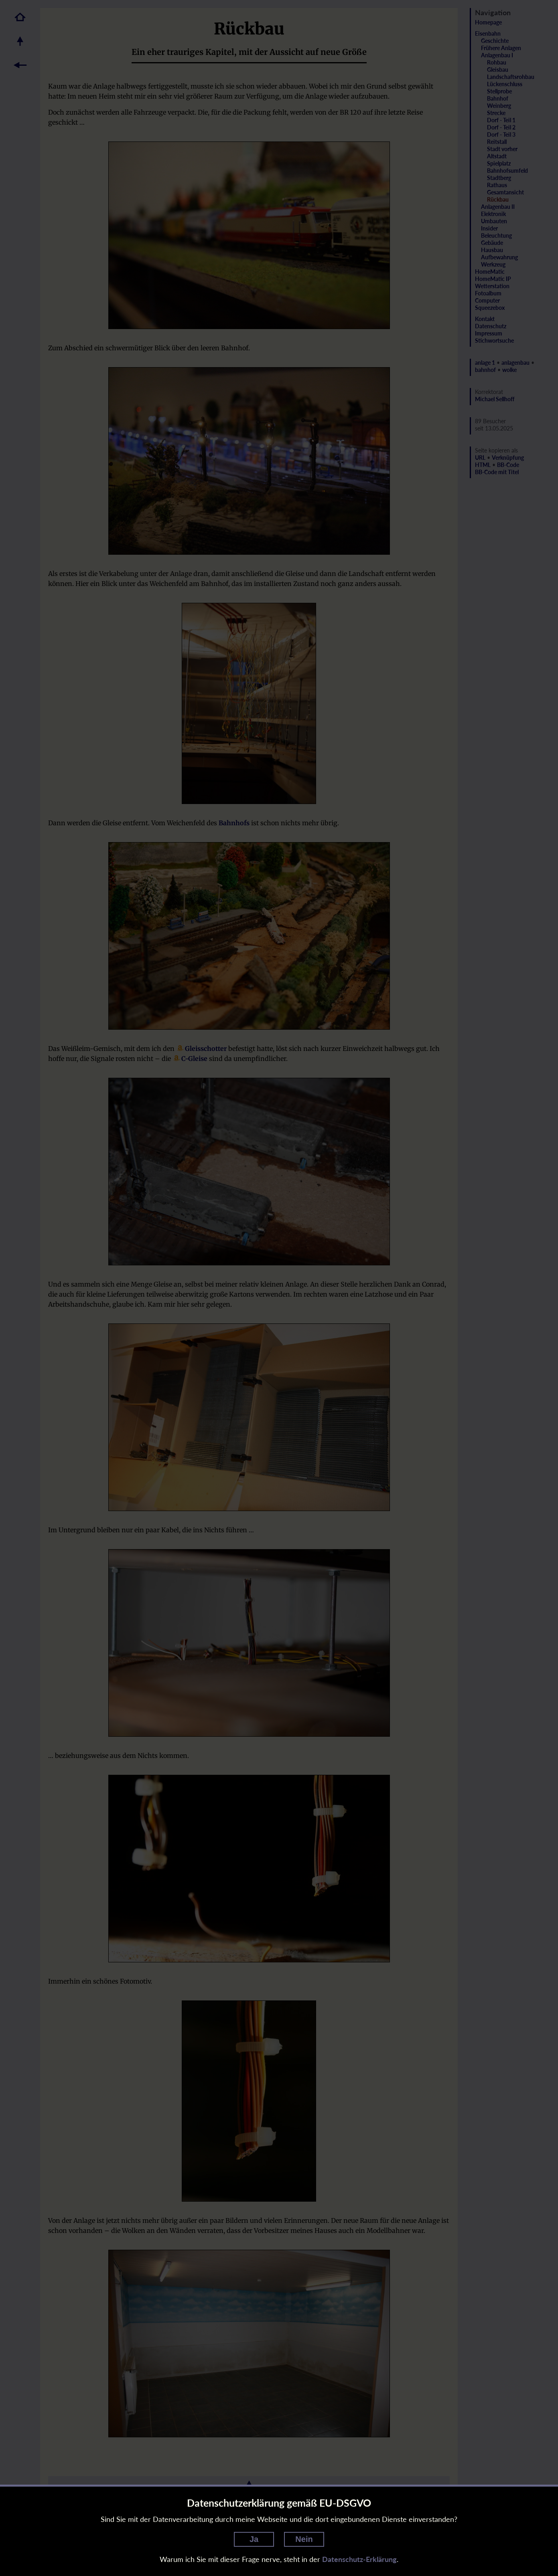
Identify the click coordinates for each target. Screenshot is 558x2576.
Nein (303, 2539)
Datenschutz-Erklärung (359, 2559)
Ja (254, 2539)
